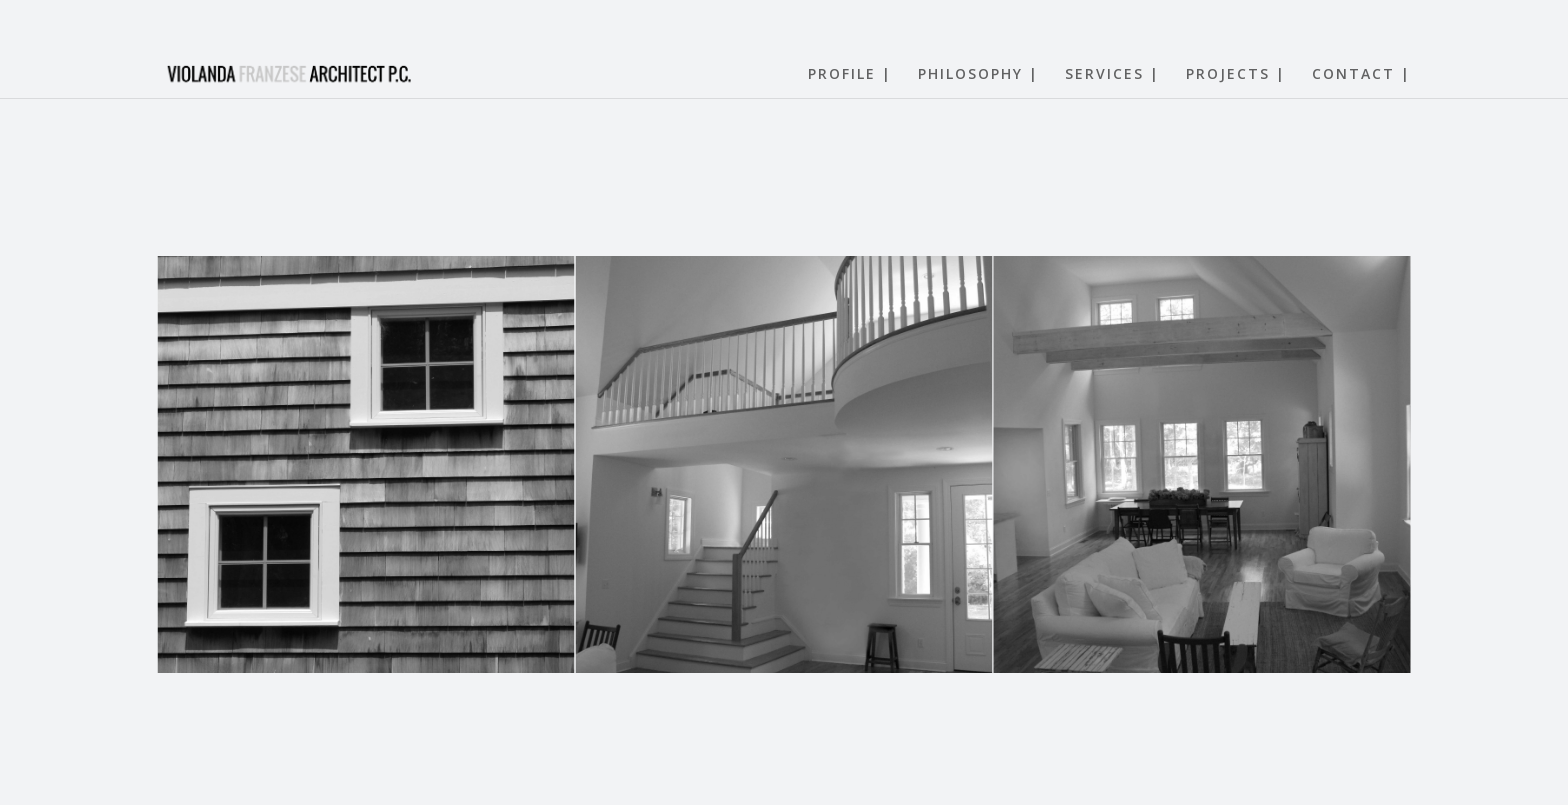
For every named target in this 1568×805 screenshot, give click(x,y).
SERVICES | (1112, 75)
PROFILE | (850, 75)
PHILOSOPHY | (978, 75)
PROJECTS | (1236, 75)
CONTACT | (1361, 75)
